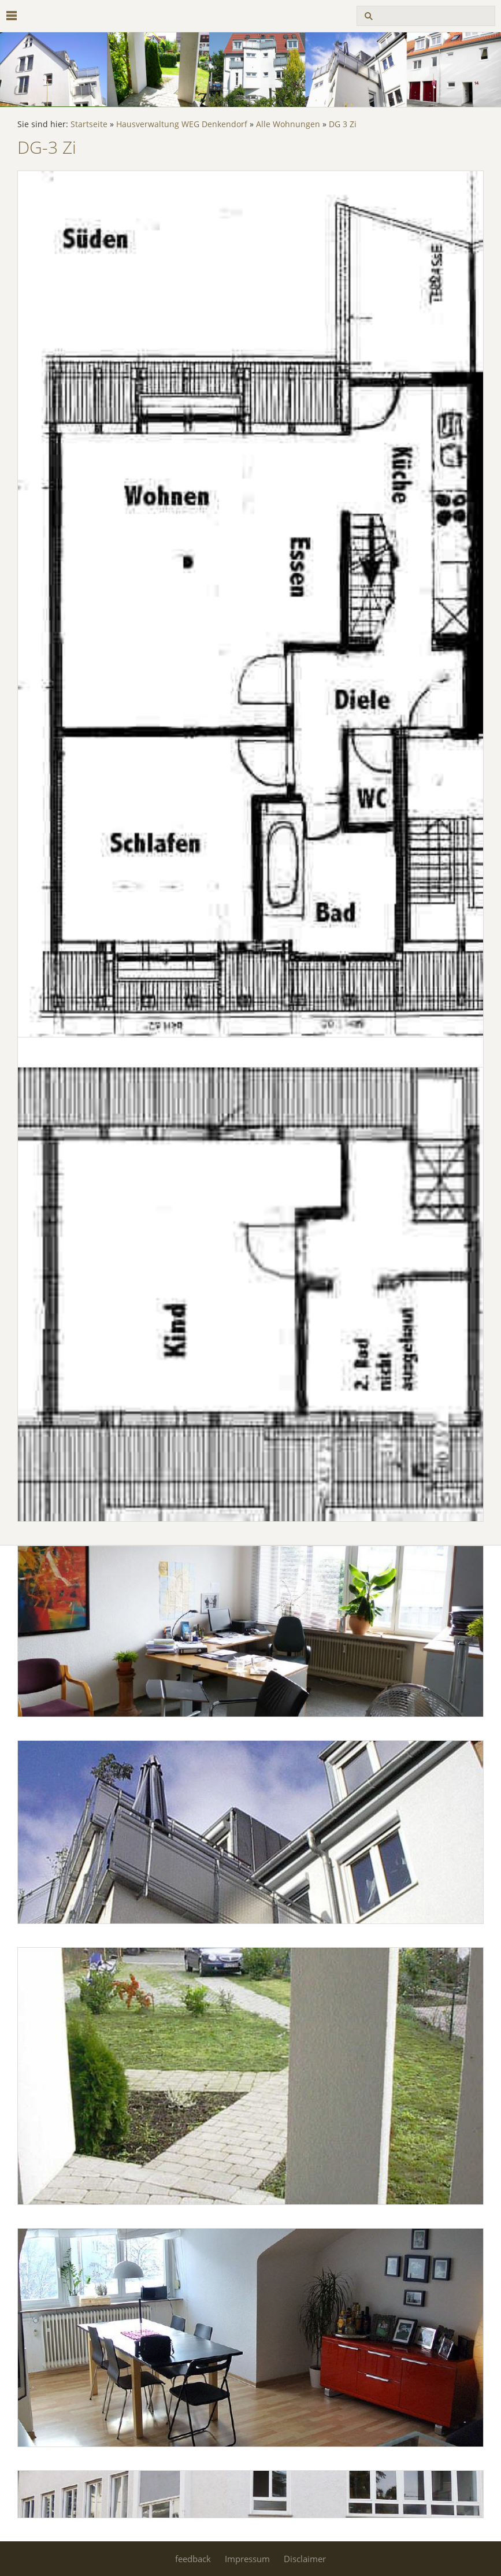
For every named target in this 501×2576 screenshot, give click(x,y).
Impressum (247, 2558)
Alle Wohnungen (288, 124)
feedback (193, 2558)
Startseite (88, 124)
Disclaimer (305, 2558)
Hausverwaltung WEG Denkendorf (181, 124)
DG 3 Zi (343, 124)
